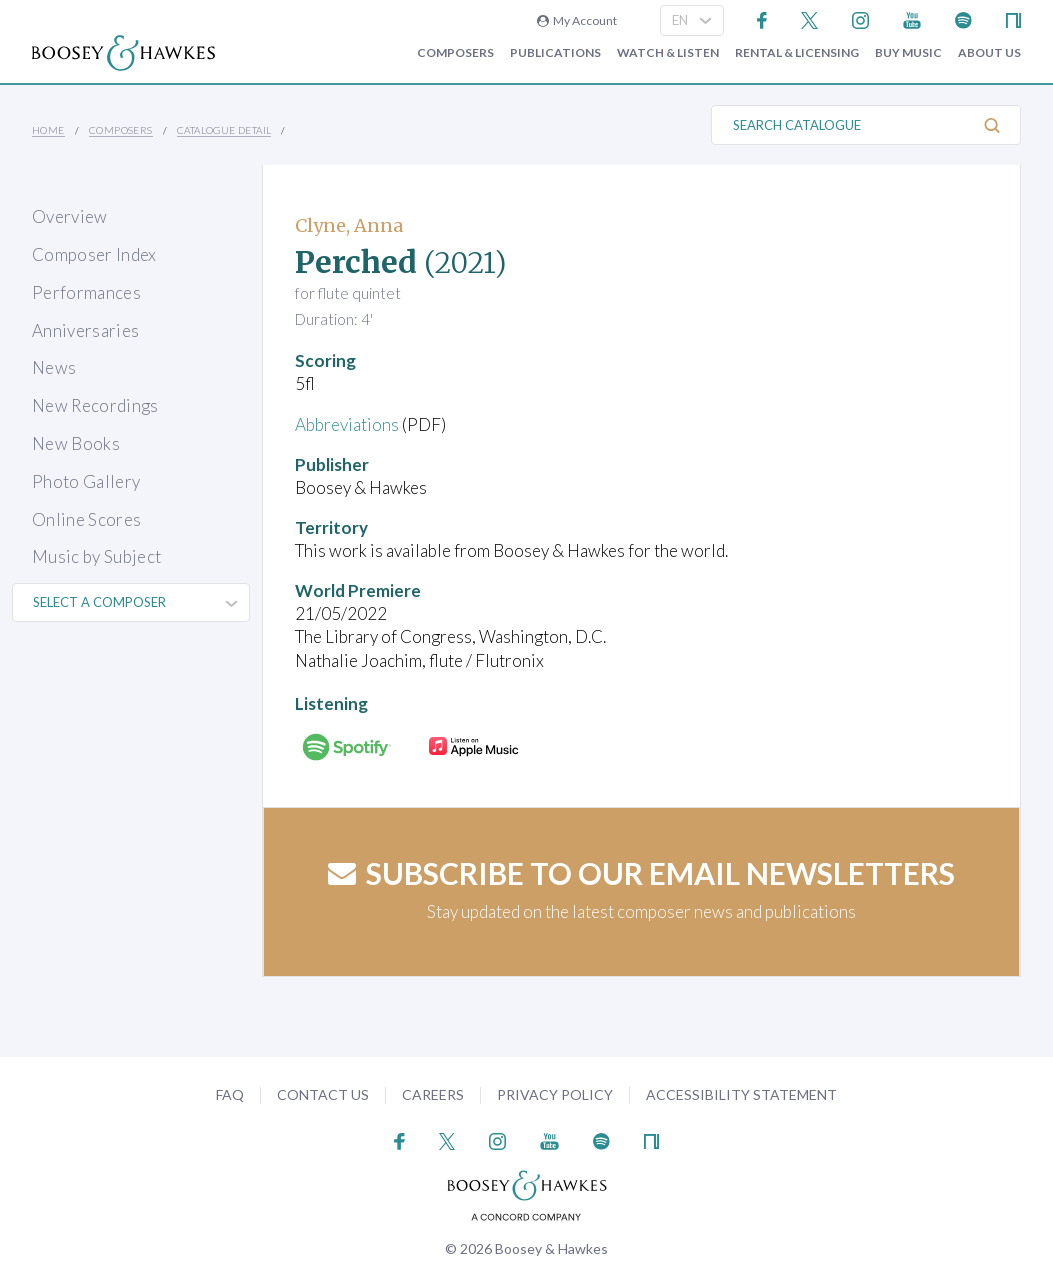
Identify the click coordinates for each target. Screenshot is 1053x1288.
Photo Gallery (86, 481)
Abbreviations (347, 424)
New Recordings (95, 405)
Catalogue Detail (224, 130)
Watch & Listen (668, 53)
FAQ (230, 1094)
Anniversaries (85, 330)
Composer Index (94, 254)
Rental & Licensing (797, 53)
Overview (70, 216)
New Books (76, 443)
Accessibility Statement (741, 1094)
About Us (989, 53)
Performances (86, 292)
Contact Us (323, 1094)
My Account (577, 20)
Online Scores (86, 519)
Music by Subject (96, 556)
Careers (433, 1094)
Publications (555, 53)
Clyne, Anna (349, 225)
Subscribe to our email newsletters (641, 873)
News (54, 367)
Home (48, 130)
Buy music (908, 53)
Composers (455, 53)
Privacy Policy (555, 1094)
